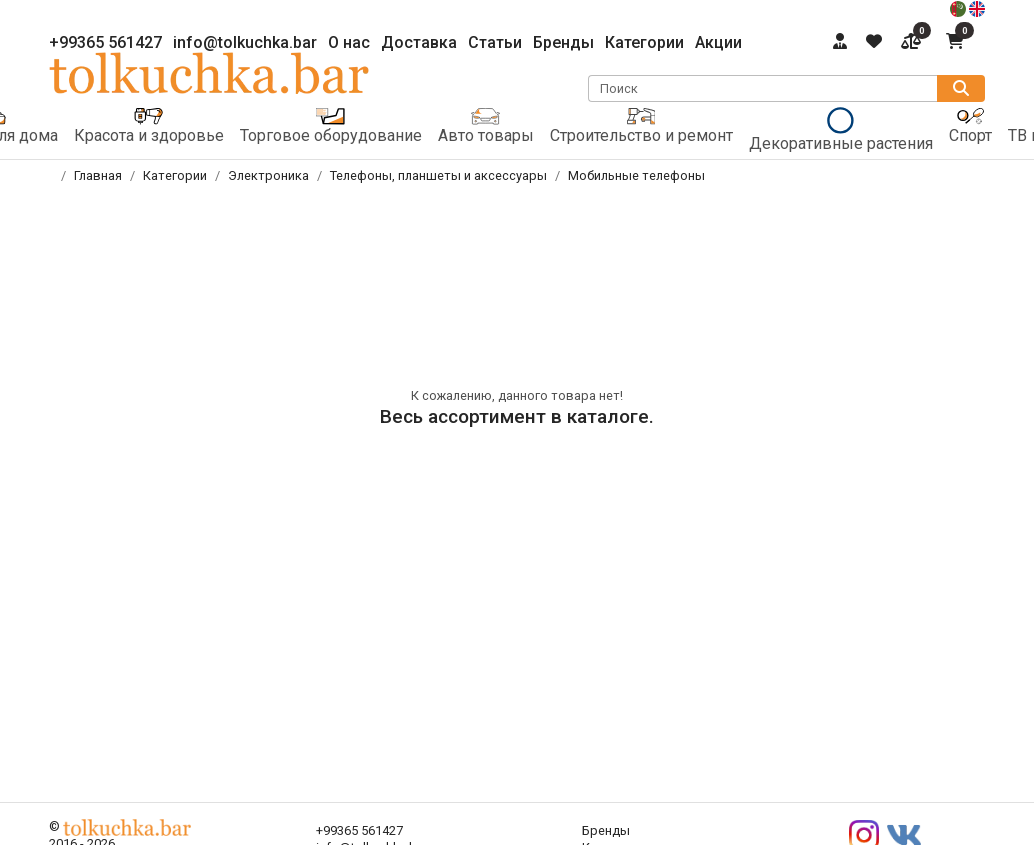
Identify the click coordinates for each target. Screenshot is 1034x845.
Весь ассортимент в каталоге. (517, 416)
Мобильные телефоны (636, 175)
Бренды (563, 42)
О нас (349, 42)
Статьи (495, 42)
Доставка (419, 42)
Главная (98, 175)
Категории (644, 42)
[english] (977, 7)
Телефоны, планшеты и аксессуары (438, 175)
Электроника (268, 175)
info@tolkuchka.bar (245, 42)
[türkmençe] (959, 7)
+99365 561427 (105, 42)
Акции (718, 42)
